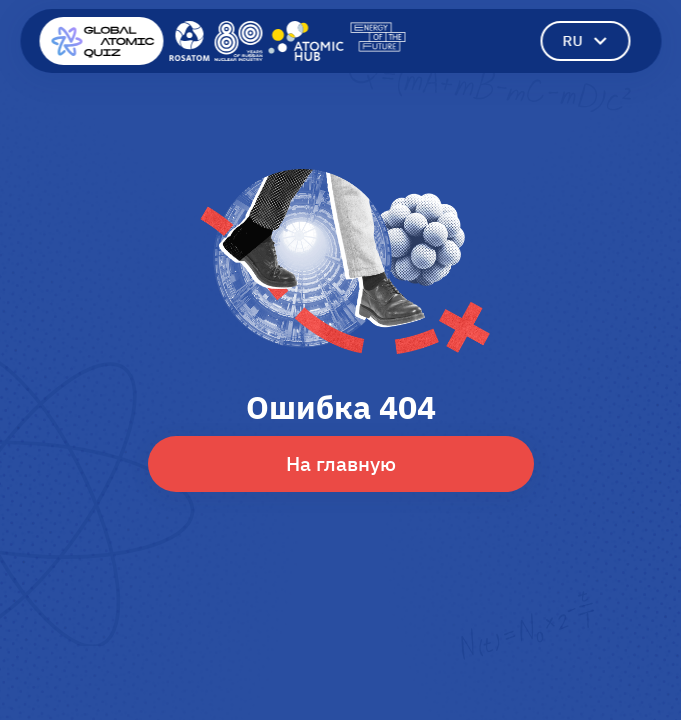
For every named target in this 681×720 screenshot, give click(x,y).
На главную (341, 463)
